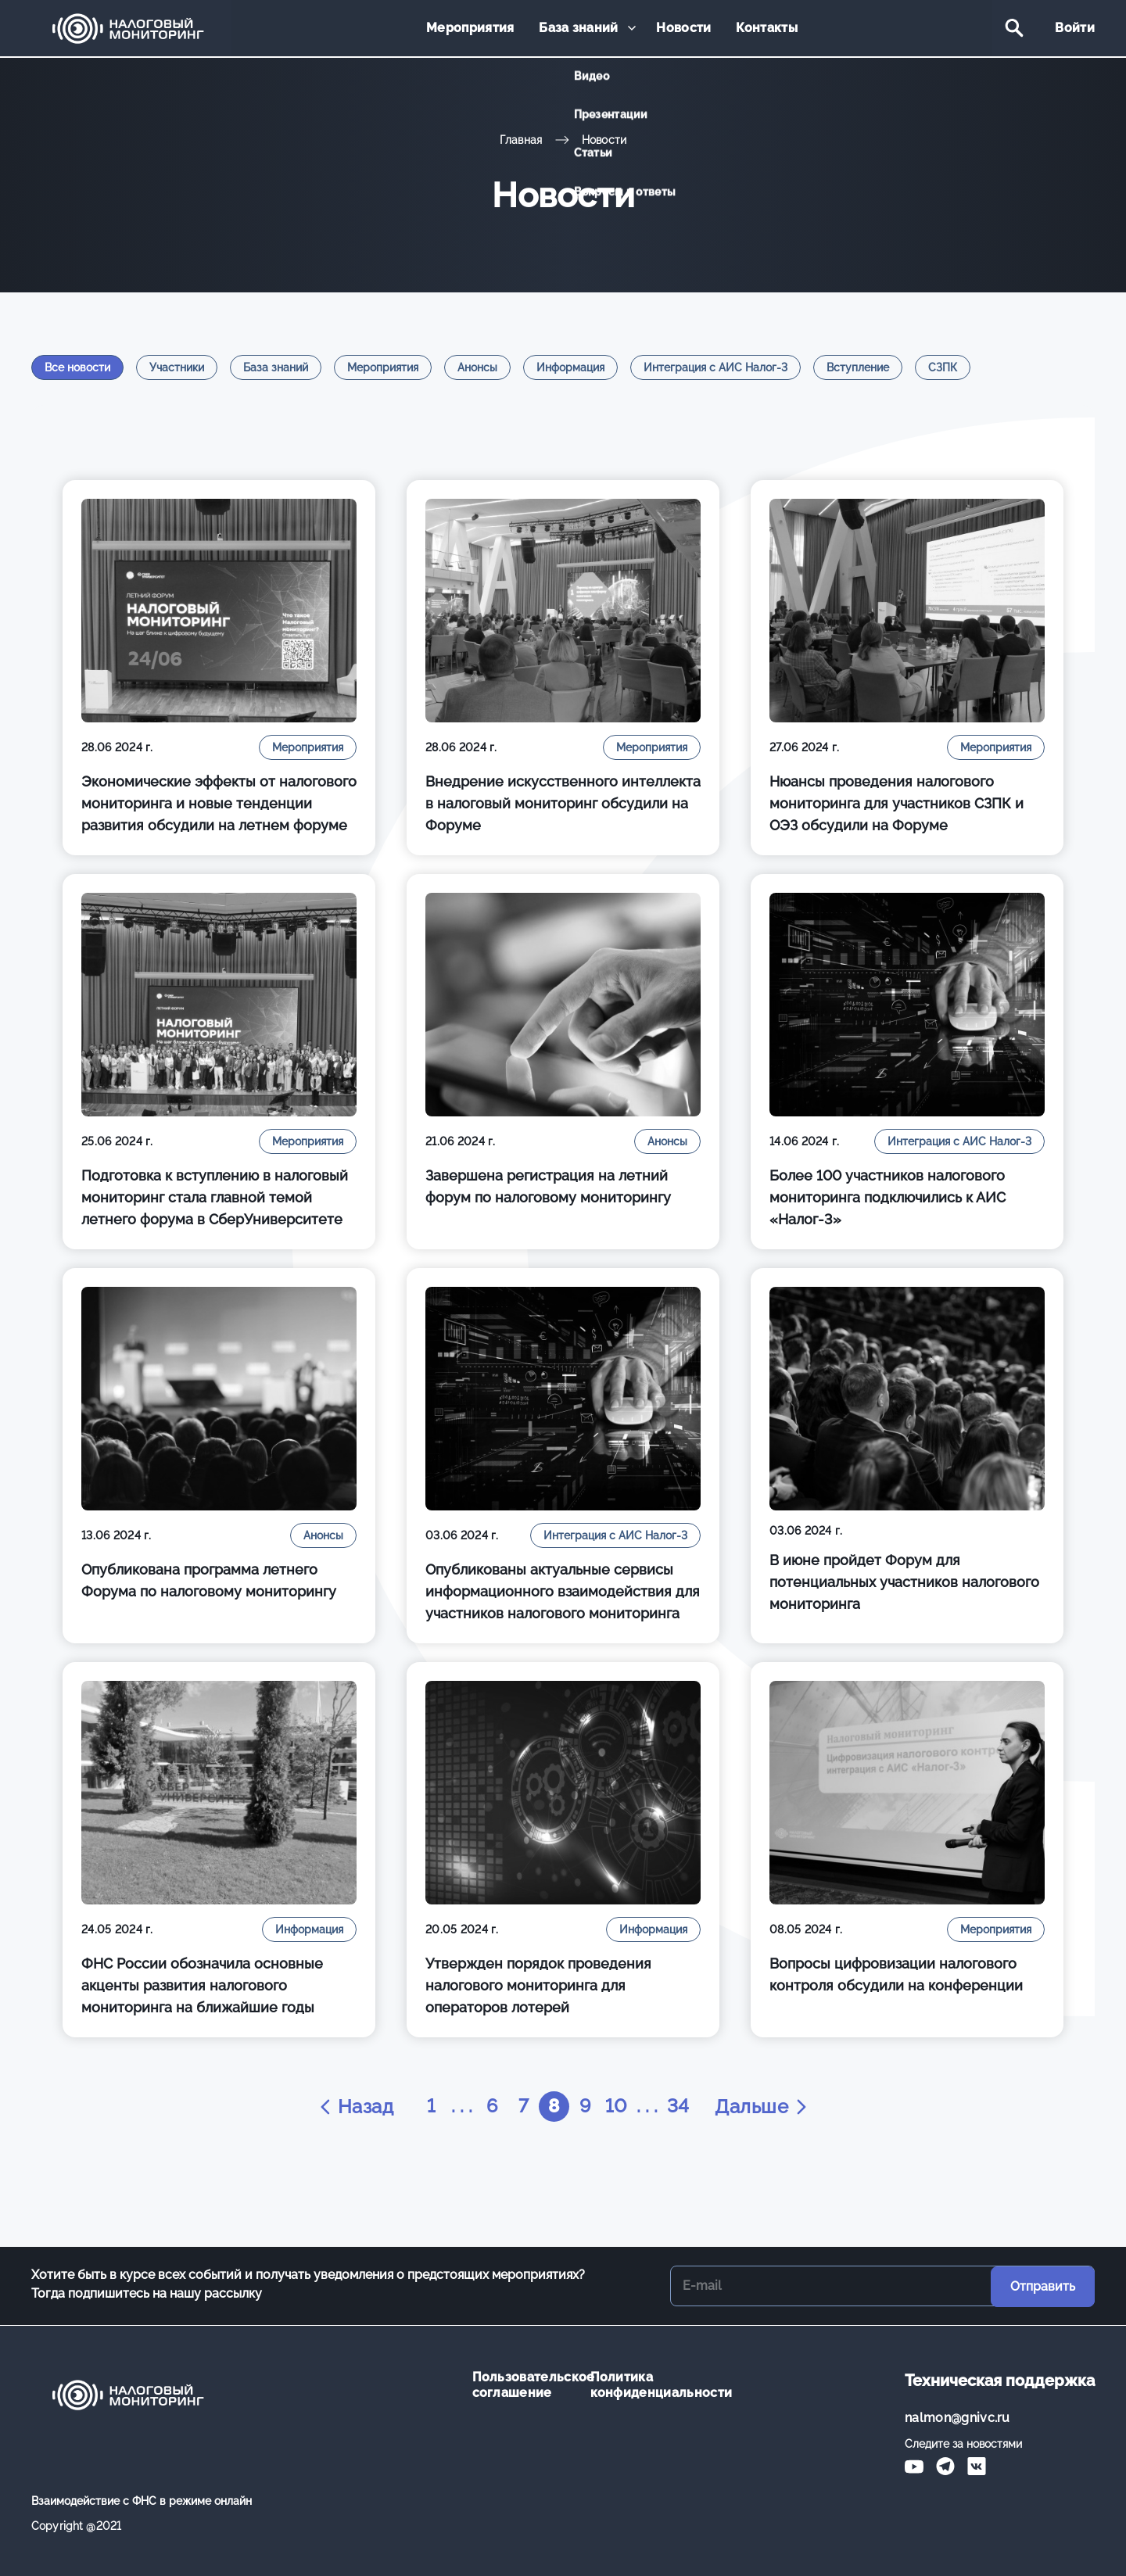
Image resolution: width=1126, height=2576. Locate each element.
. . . (460, 2106)
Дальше (764, 2107)
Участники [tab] (176, 367)
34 (679, 2106)
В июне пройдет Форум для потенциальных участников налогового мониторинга (904, 1582)
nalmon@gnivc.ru (957, 2417)
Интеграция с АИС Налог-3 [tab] (715, 367)
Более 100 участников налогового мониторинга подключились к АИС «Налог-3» (887, 1197)
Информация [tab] (570, 367)
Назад (353, 2107)
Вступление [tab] (858, 367)
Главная (521, 140)
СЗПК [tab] (942, 367)
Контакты (765, 28)
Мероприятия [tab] (382, 367)
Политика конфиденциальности (637, 2385)
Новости (683, 28)
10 (617, 2106)
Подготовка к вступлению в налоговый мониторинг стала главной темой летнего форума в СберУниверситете (214, 1197)
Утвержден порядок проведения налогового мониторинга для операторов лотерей (538, 1985)
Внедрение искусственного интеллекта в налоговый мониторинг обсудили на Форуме (563, 803)
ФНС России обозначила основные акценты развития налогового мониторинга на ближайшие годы (202, 1985)
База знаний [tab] (275, 367)
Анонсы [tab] (477, 367)
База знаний (579, 28)
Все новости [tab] (77, 367)
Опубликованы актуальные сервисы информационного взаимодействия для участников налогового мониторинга (562, 1591)
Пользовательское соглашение (519, 2385)
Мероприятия (473, 28)
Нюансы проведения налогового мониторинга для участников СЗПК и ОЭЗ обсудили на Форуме (896, 803)
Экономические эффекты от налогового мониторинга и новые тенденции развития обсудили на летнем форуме (219, 803)
